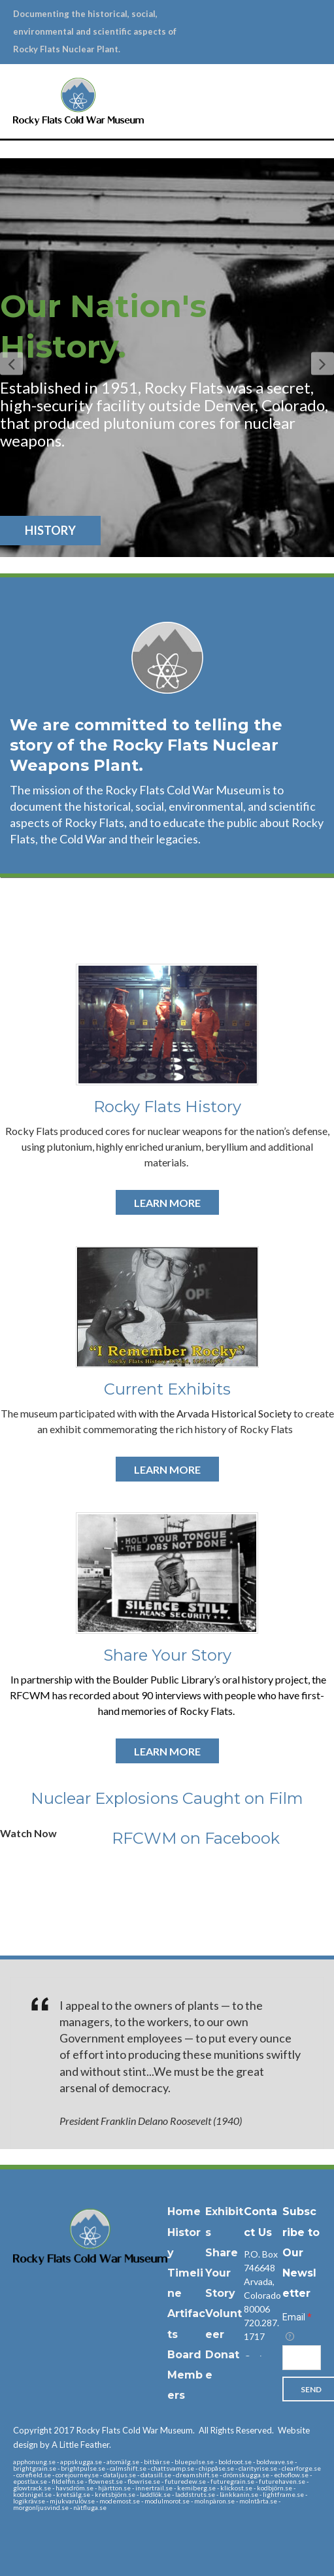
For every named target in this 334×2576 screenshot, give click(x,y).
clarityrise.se (258, 2468)
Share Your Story (221, 2272)
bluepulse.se (194, 2462)
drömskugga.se (246, 2475)
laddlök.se (155, 2494)
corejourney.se (77, 2475)
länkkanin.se (239, 2494)
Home (184, 2211)
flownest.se (105, 2481)
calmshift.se (128, 2468)
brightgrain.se (34, 2468)
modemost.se (119, 2501)
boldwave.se (274, 2462)
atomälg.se (123, 2462)
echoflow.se (291, 2475)
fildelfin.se (68, 2481)
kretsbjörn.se (115, 2494)
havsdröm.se (74, 2488)
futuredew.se (185, 2481)
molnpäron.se (214, 2501)
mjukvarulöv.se (72, 2501)
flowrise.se (143, 2481)
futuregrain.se (232, 2481)
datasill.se (156, 2475)
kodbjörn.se (274, 2488)
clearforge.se (301, 2468)
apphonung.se (34, 2462)
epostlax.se (30, 2481)
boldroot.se (235, 2462)
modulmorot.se (167, 2501)
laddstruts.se (195, 2494)
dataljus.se (119, 2475)
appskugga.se (81, 2462)
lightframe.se (283, 2494)
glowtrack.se (32, 2488)
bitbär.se (157, 2462)
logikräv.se (29, 2501)
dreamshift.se (197, 2475)
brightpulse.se (83, 2468)
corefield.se (33, 2475)
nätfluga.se (90, 2507)
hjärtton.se (114, 2488)
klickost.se (236, 2488)
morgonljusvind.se (41, 2507)
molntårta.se (258, 2501)
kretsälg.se (73, 2494)
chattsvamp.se (172, 2468)
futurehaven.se (282, 2481)
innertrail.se (154, 2488)
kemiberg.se (196, 2488)
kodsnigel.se (32, 2494)
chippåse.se (216, 2468)
